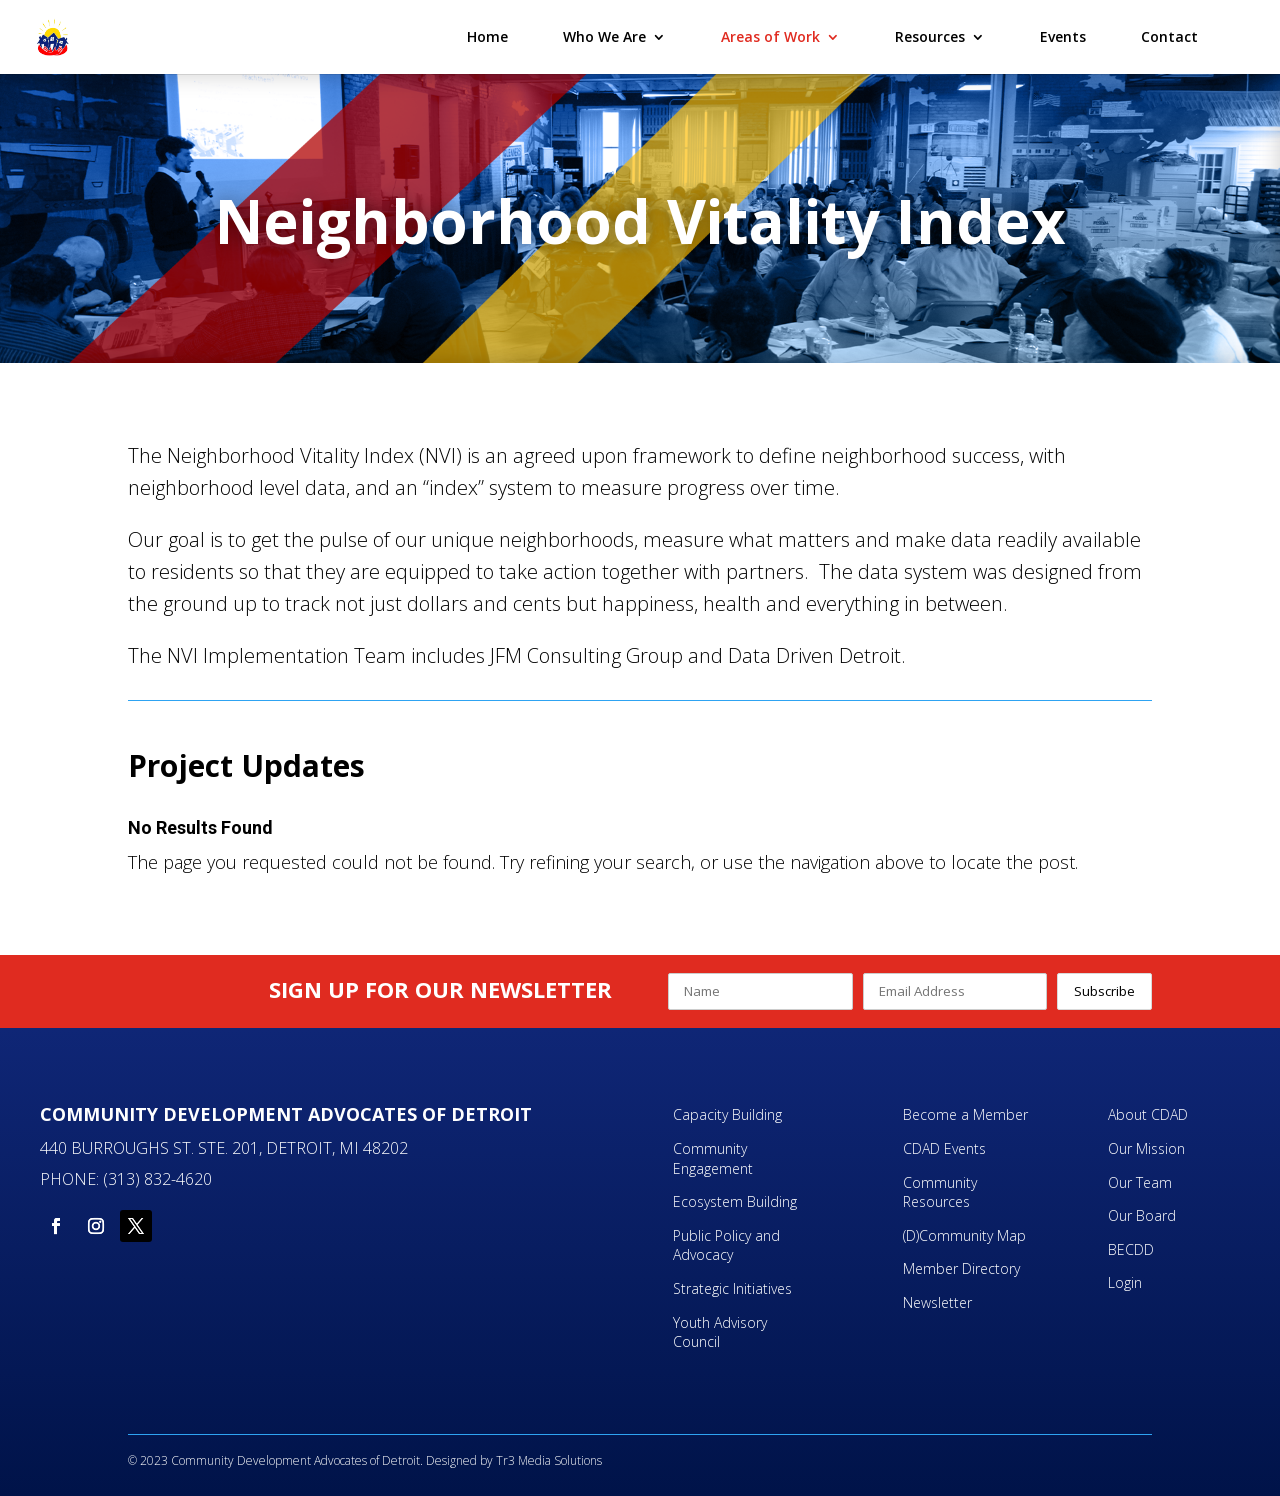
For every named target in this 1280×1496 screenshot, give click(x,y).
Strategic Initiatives (732, 1288)
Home (487, 38)
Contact (1169, 38)
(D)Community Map (964, 1235)
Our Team (1140, 1182)
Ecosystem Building (735, 1201)
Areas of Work (770, 38)
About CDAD (1148, 1114)
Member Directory (961, 1268)
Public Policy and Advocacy (726, 1245)
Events (1063, 38)
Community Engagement (715, 1158)
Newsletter (937, 1302)
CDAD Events (944, 1148)
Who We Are (604, 38)
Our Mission (1146, 1148)
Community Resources (940, 1192)
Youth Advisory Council (720, 1332)
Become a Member (965, 1114)
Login (1125, 1282)
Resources (930, 38)
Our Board (1142, 1215)
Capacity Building (727, 1114)
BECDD (1131, 1249)
